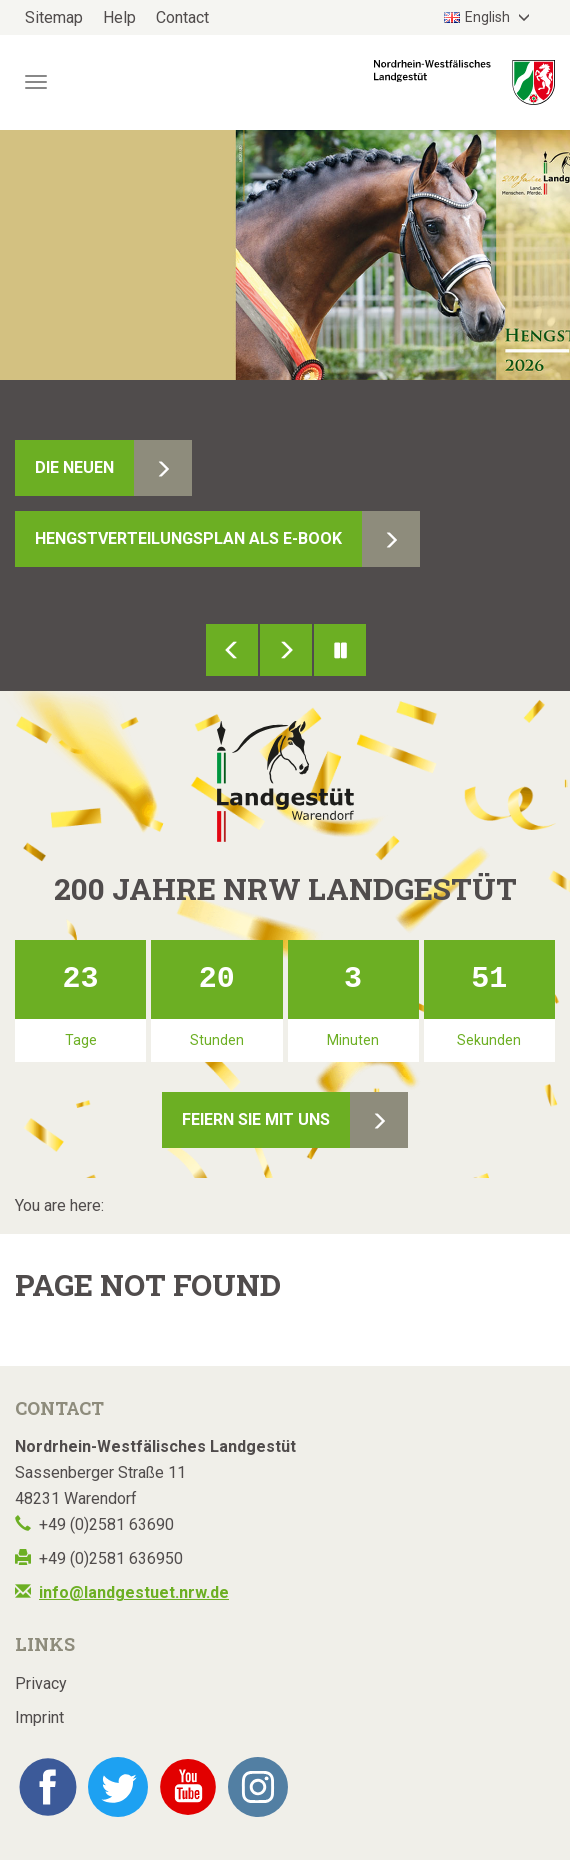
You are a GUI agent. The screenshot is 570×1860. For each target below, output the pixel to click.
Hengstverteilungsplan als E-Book (188, 538)
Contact (182, 17)
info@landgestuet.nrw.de (134, 1592)
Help (119, 17)
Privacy (41, 1683)
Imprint (39, 1717)
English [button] (478, 17)
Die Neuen (74, 467)
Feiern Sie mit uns (256, 1119)
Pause (340, 650)
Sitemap (54, 17)
